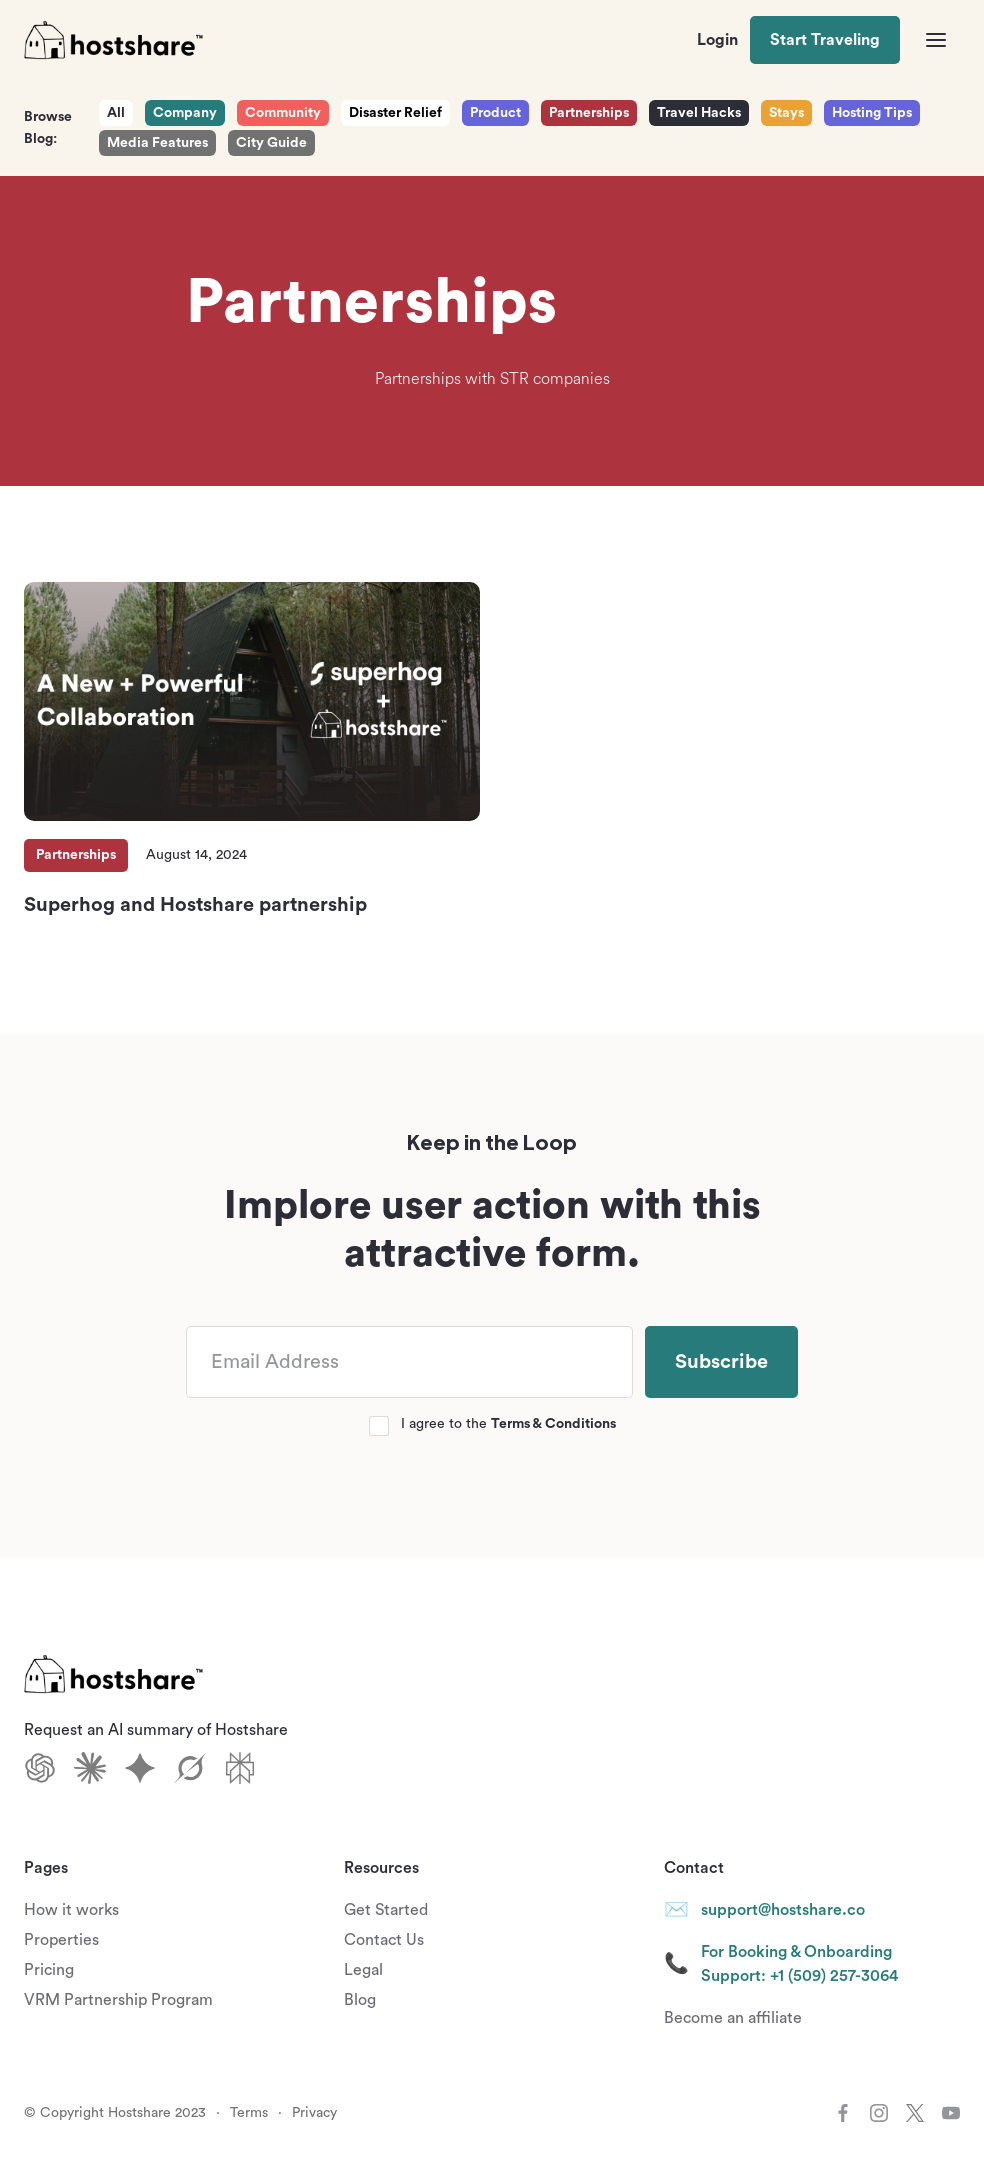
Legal (363, 1970)
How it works (71, 1910)
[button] (936, 40)
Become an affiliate (733, 2018)
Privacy (314, 2113)
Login (717, 40)
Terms (249, 2113)
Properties (61, 1940)
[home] (113, 40)
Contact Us (384, 1940)
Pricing (49, 1970)
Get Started (386, 1910)
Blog (360, 2000)
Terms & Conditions (553, 1424)
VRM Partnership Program (118, 2000)
